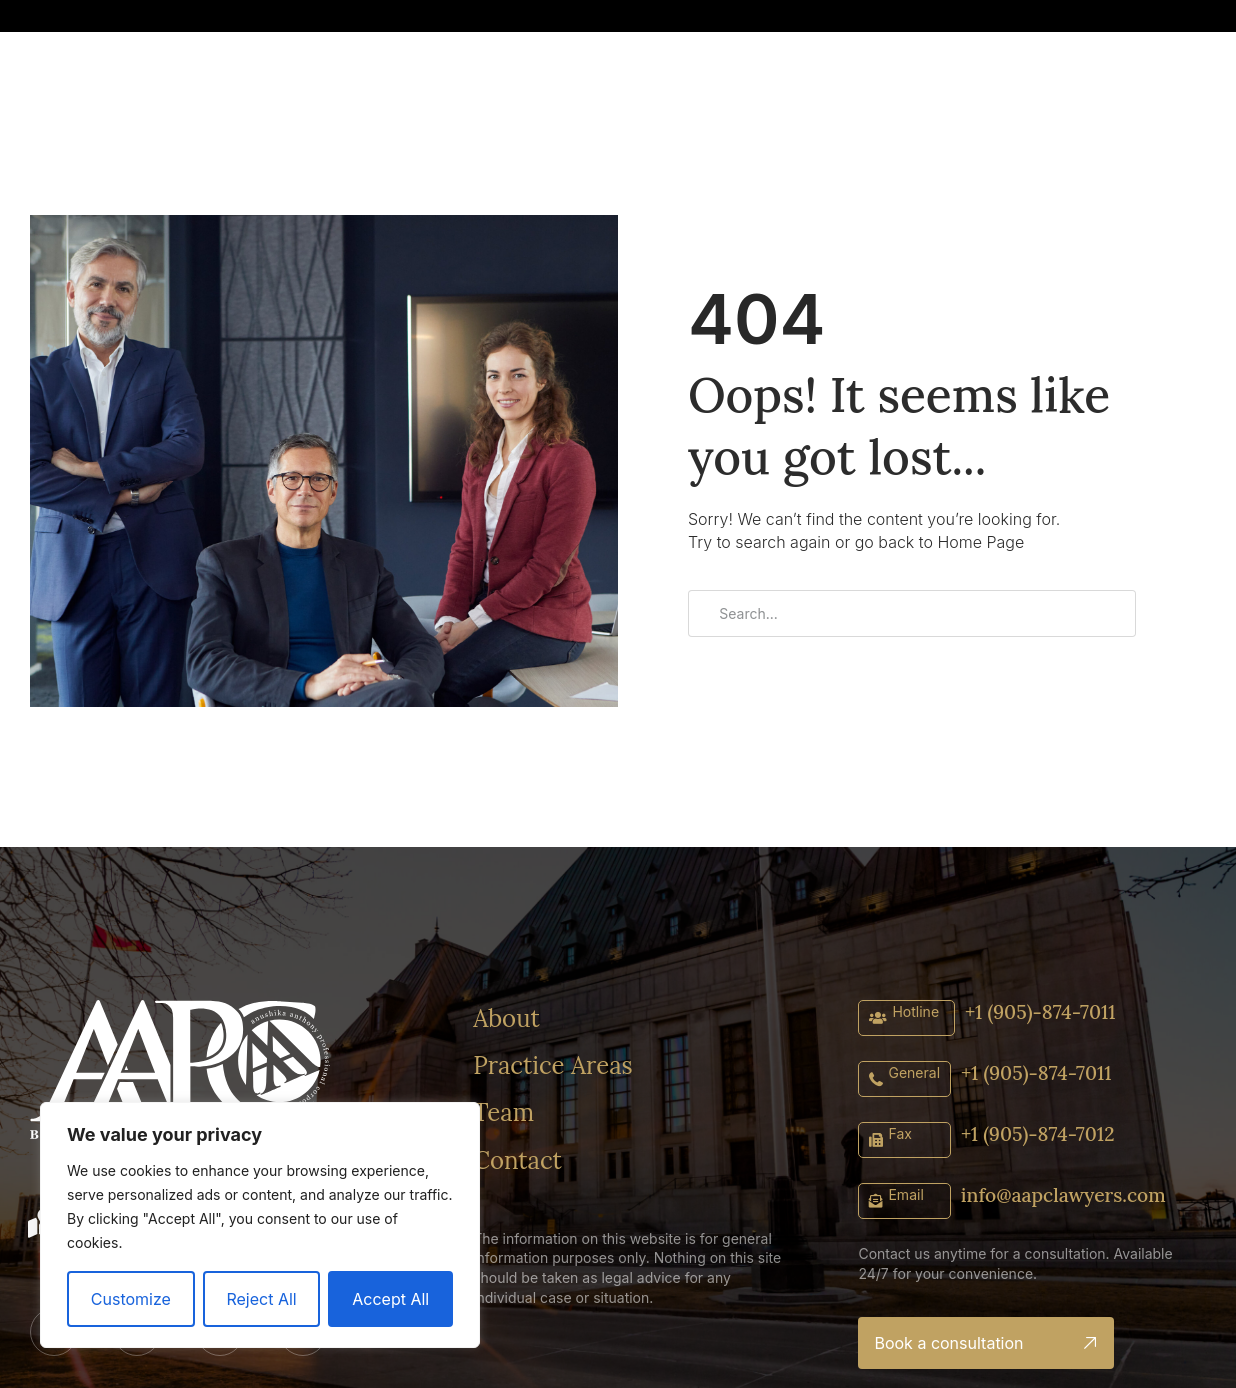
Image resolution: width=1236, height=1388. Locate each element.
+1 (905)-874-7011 (1043, 1010)
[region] (260, 1225)
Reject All (261, 1299)
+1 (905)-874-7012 (1040, 1132)
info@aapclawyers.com (1067, 1193)
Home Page (980, 542)
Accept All (390, 1299)
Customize (131, 1299)
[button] (993, 18)
